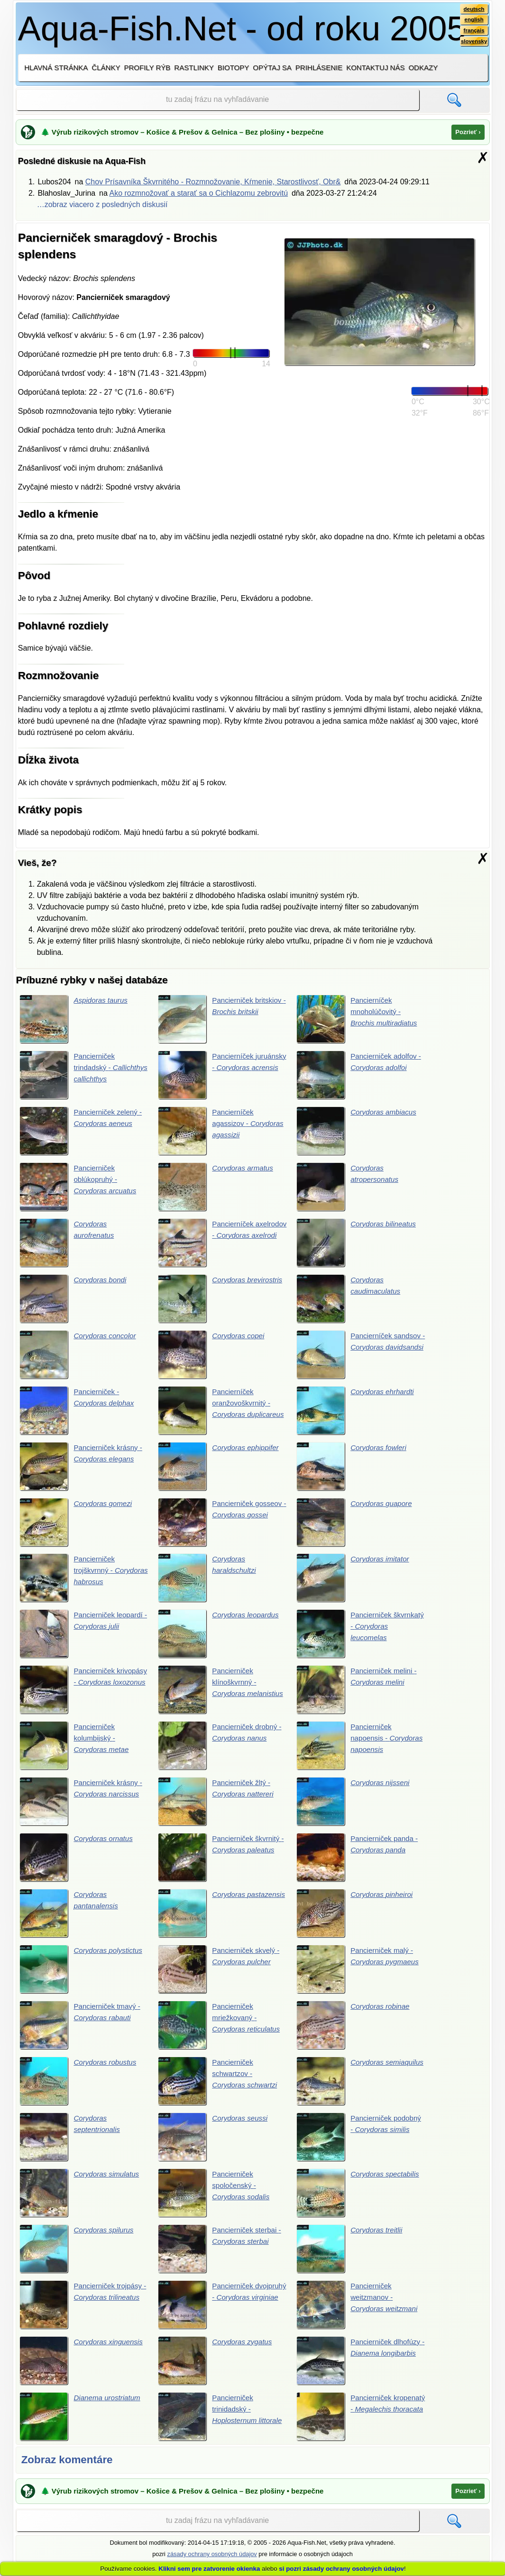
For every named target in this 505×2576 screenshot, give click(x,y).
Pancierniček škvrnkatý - (361, 1639)
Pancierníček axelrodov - (217, 1244)
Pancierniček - (79, 1413)
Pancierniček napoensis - (360, 1751)
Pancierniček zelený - (83, 1131)
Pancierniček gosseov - (222, 1526)
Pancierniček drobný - (222, 1751)
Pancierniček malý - (360, 1977)
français (473, 31)
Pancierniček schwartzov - (220, 2089)
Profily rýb (147, 67)
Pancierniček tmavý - (82, 2033)
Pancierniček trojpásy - (83, 2315)
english (473, 20)
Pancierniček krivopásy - (84, 1695)
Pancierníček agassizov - (218, 1131)
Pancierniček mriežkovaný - (221, 2033)
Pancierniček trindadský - (84, 1075)
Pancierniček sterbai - (222, 2258)
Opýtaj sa (272, 67)
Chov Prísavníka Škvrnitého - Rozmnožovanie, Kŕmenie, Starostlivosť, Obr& (213, 182)
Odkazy (423, 67)
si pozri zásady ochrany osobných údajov (341, 2568)
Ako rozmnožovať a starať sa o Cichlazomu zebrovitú (198, 193)
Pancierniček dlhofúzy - (361, 2371)
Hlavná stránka (56, 67)
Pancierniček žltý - (218, 1808)
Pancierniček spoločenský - (216, 2202)
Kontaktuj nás (375, 67)
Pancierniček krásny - (83, 1470)
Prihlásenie (318, 67)
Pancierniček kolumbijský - (76, 1751)
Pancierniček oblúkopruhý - (80, 1188)
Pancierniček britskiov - (222, 1019)
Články (106, 67)
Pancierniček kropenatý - (360, 2428)
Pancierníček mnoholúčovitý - (359, 1019)
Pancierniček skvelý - (221, 1977)
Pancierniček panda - (359, 1864)
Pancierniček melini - (359, 1695)
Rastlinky (194, 67)
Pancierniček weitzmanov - (359, 2315)
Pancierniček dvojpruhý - (218, 2315)
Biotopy (233, 67)
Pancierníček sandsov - (359, 1357)
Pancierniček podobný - (359, 2146)
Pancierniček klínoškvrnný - (208, 1695)
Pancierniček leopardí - (83, 1639)
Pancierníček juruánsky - (218, 1075)
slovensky (473, 43)
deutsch (473, 9)
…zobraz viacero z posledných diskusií (102, 204)
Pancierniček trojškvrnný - (81, 1582)
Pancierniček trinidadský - (222, 2428)
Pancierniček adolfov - (359, 1075)
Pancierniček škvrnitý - (221, 1864)
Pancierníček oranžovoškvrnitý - (216, 1413)
